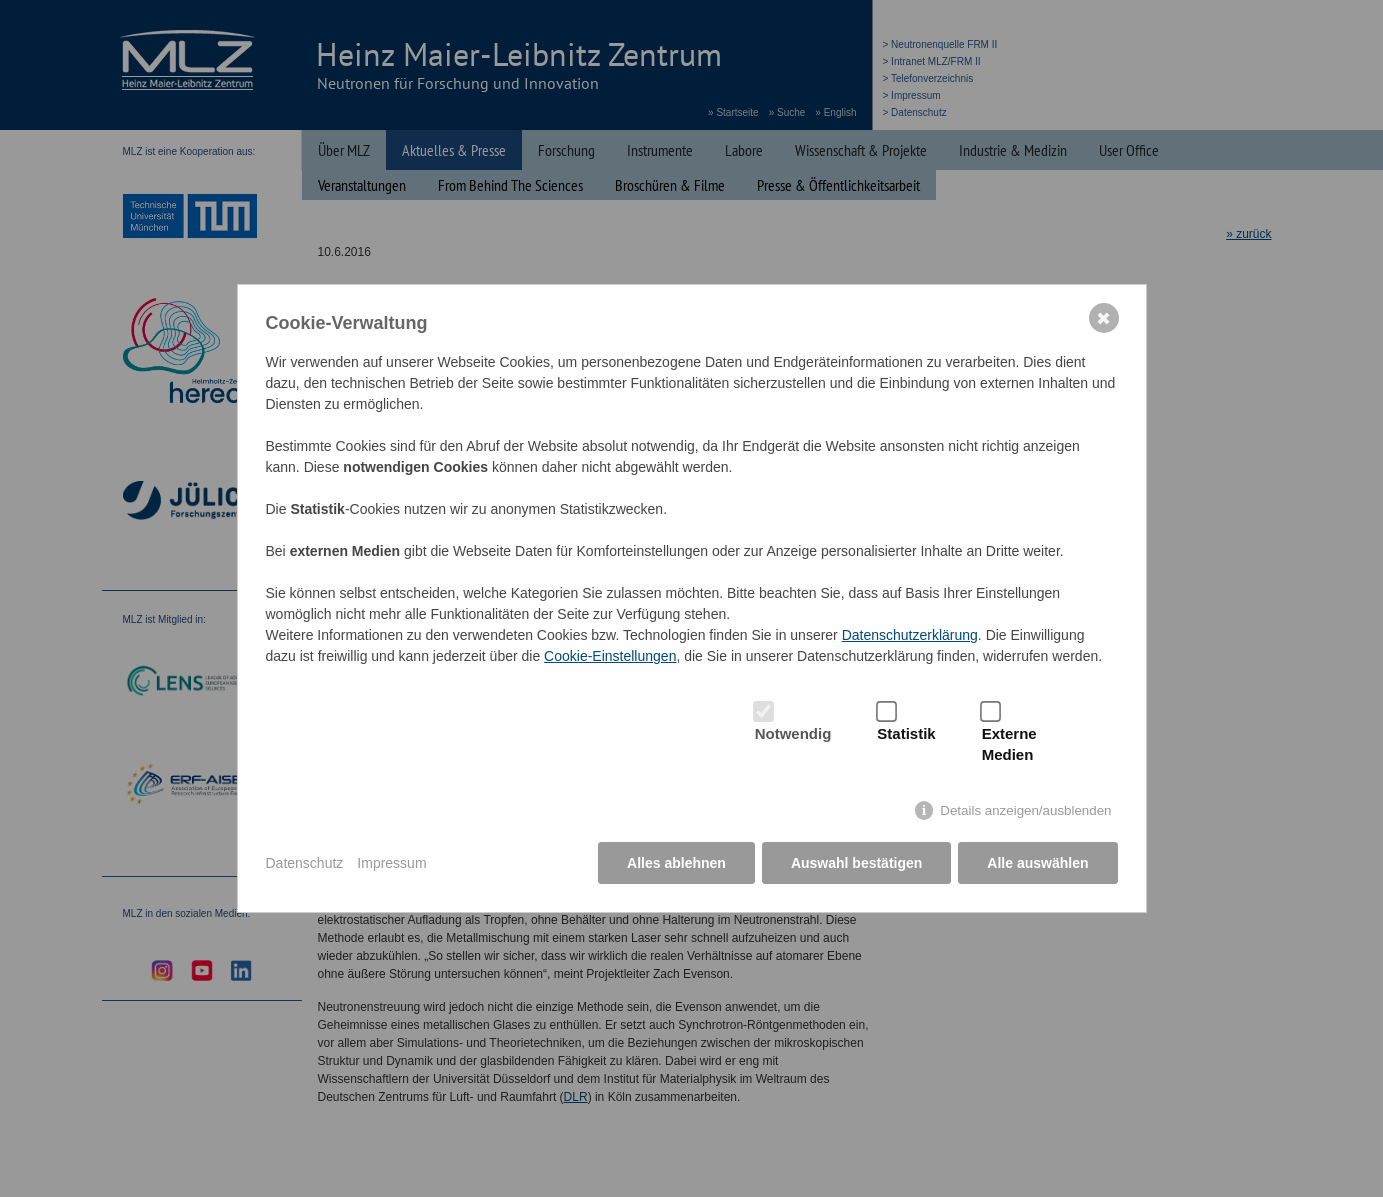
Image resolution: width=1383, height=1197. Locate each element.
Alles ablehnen (676, 863)
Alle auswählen (1037, 863)
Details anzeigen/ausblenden (1025, 810)
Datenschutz (305, 863)
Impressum (391, 863)
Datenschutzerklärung (910, 635)
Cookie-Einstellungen (610, 656)
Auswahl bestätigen (856, 863)
